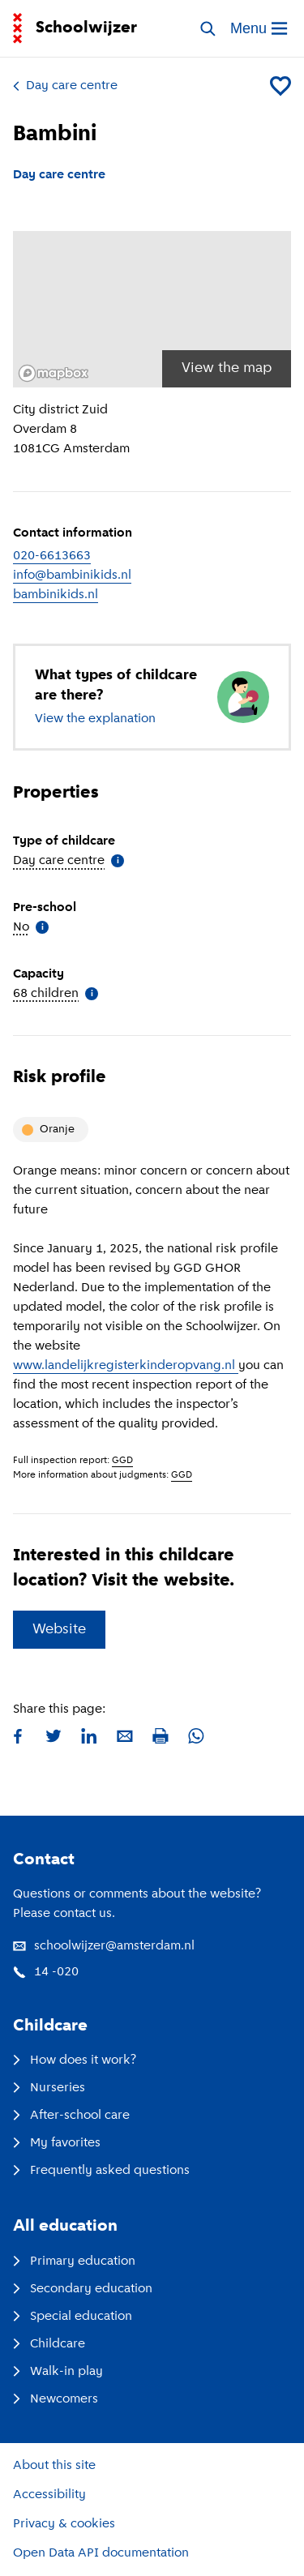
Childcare (49, 2344)
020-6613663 (52, 556)
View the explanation (95, 718)
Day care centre (65, 85)
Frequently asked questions (101, 2170)
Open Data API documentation (101, 2553)
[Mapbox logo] (53, 373)
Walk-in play (58, 2371)
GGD (122, 1461)
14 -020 (46, 1972)
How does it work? (74, 2060)
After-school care (71, 2115)
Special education (72, 2316)
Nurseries (49, 2088)
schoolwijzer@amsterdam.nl (104, 1946)
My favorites (57, 2143)
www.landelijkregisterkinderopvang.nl (125, 1365)
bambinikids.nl (55, 594)
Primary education (74, 2261)
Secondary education (82, 2289)
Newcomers (55, 2399)
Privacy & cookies (64, 2524)
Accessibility (49, 2494)
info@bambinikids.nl (72, 575)
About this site (54, 2465)
